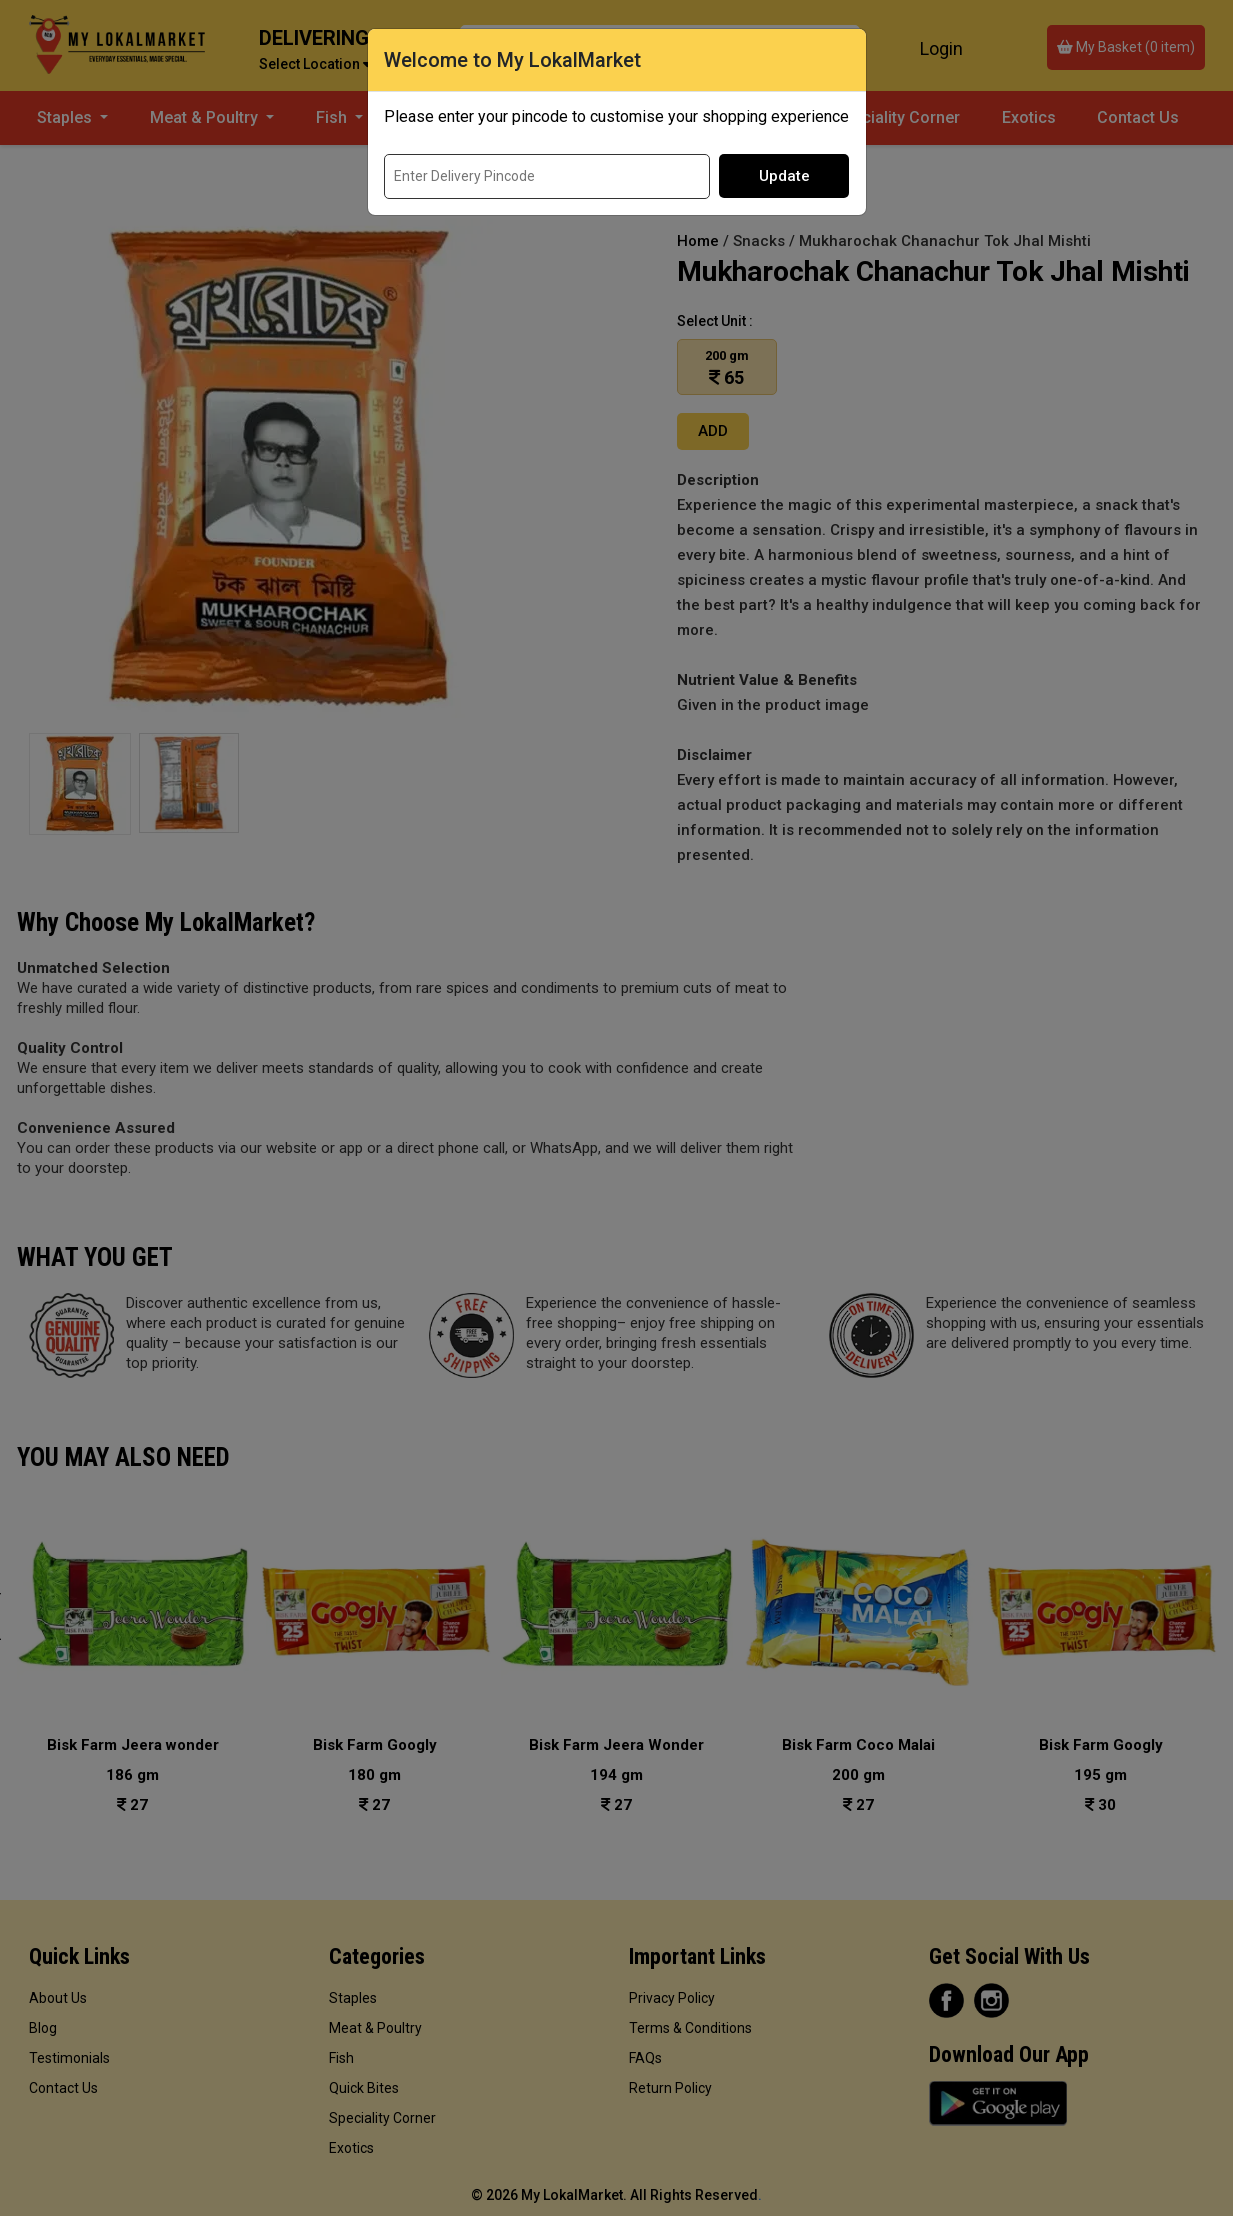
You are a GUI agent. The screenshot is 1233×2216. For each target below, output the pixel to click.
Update (784, 176)
